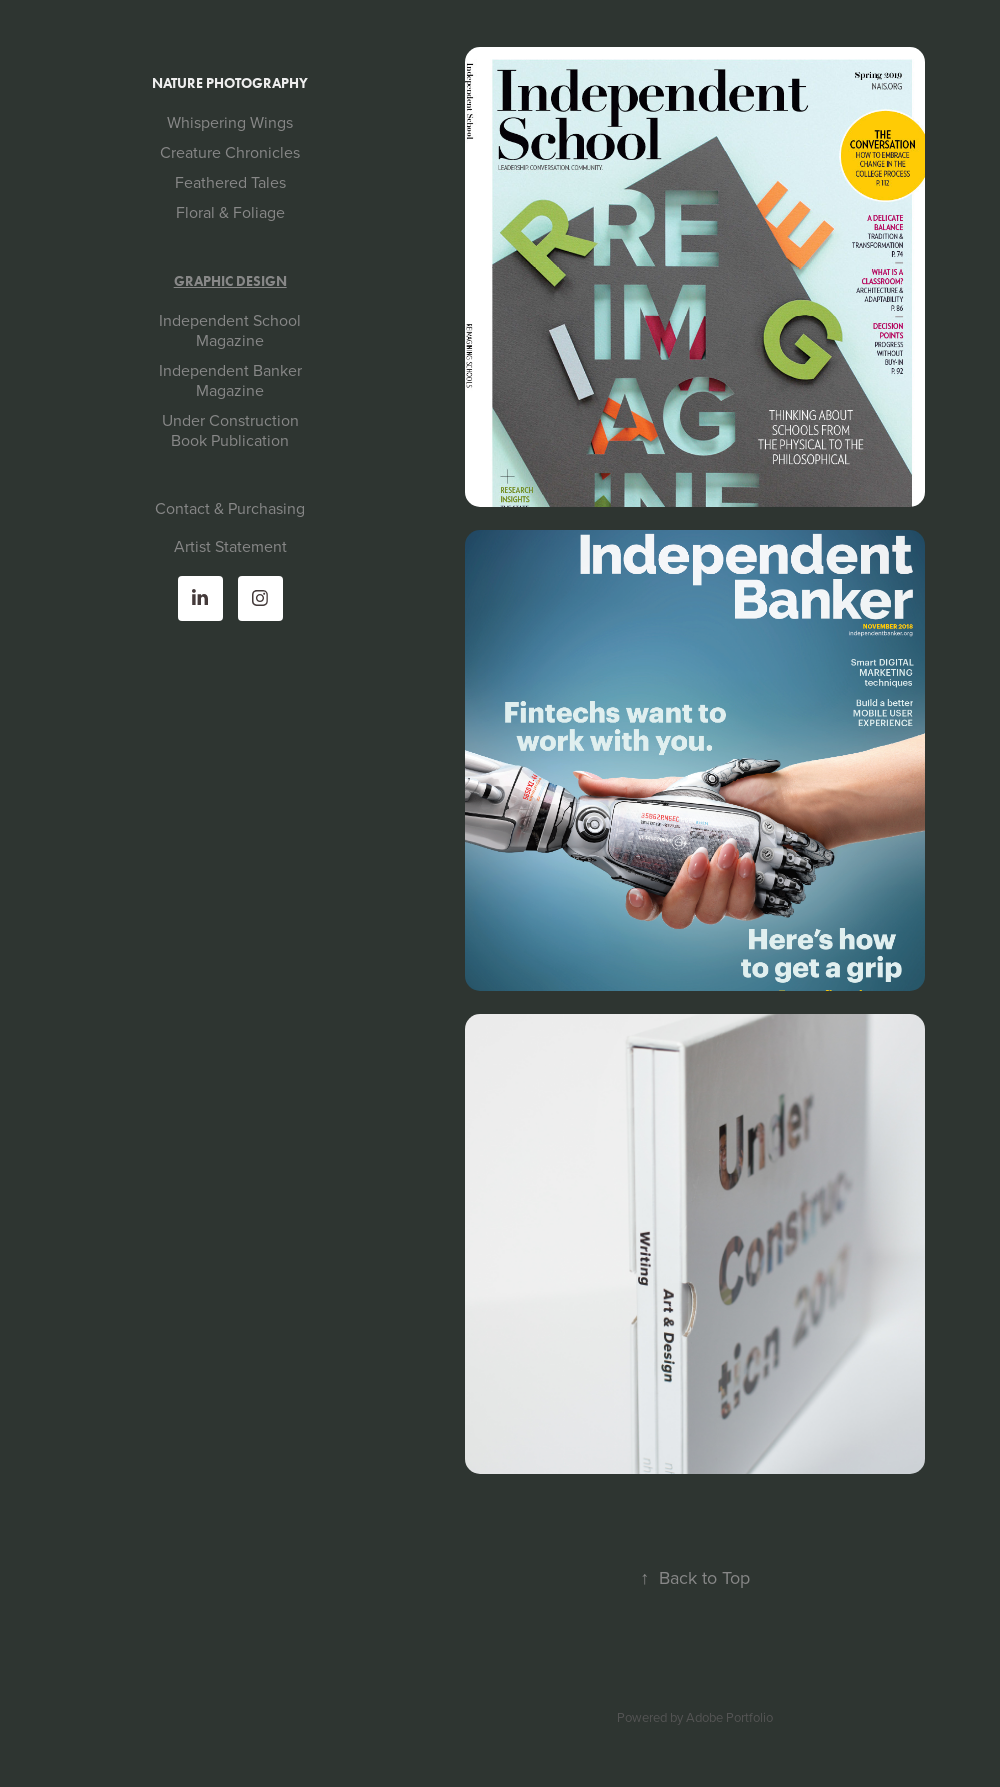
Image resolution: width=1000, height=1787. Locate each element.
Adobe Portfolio (729, 1717)
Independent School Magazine (230, 330)
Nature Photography (230, 83)
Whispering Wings (230, 122)
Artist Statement (230, 546)
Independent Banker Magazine (230, 380)
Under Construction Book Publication (230, 430)
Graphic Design (230, 281)
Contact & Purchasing (230, 508)
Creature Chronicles (230, 152)
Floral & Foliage (230, 212)
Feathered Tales (230, 182)
